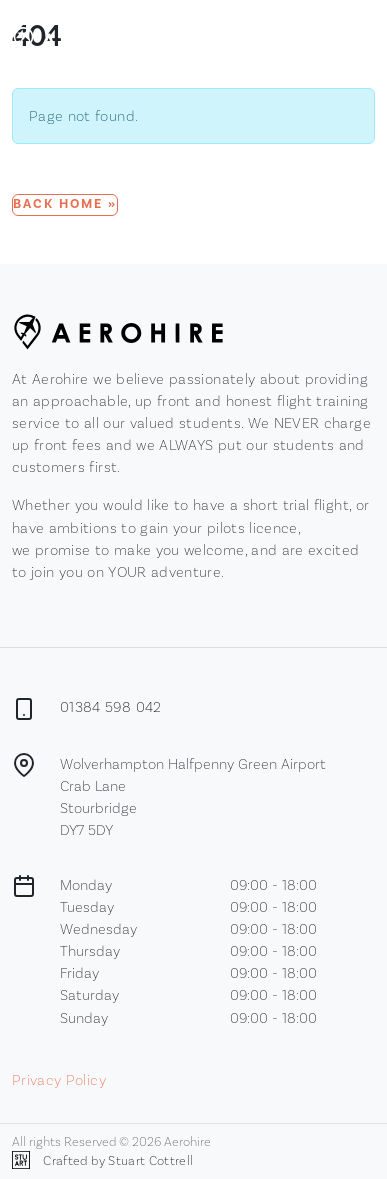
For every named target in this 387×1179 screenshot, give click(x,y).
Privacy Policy (59, 1079)
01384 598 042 (111, 706)
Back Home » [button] (65, 204)
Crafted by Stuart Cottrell (102, 1160)
